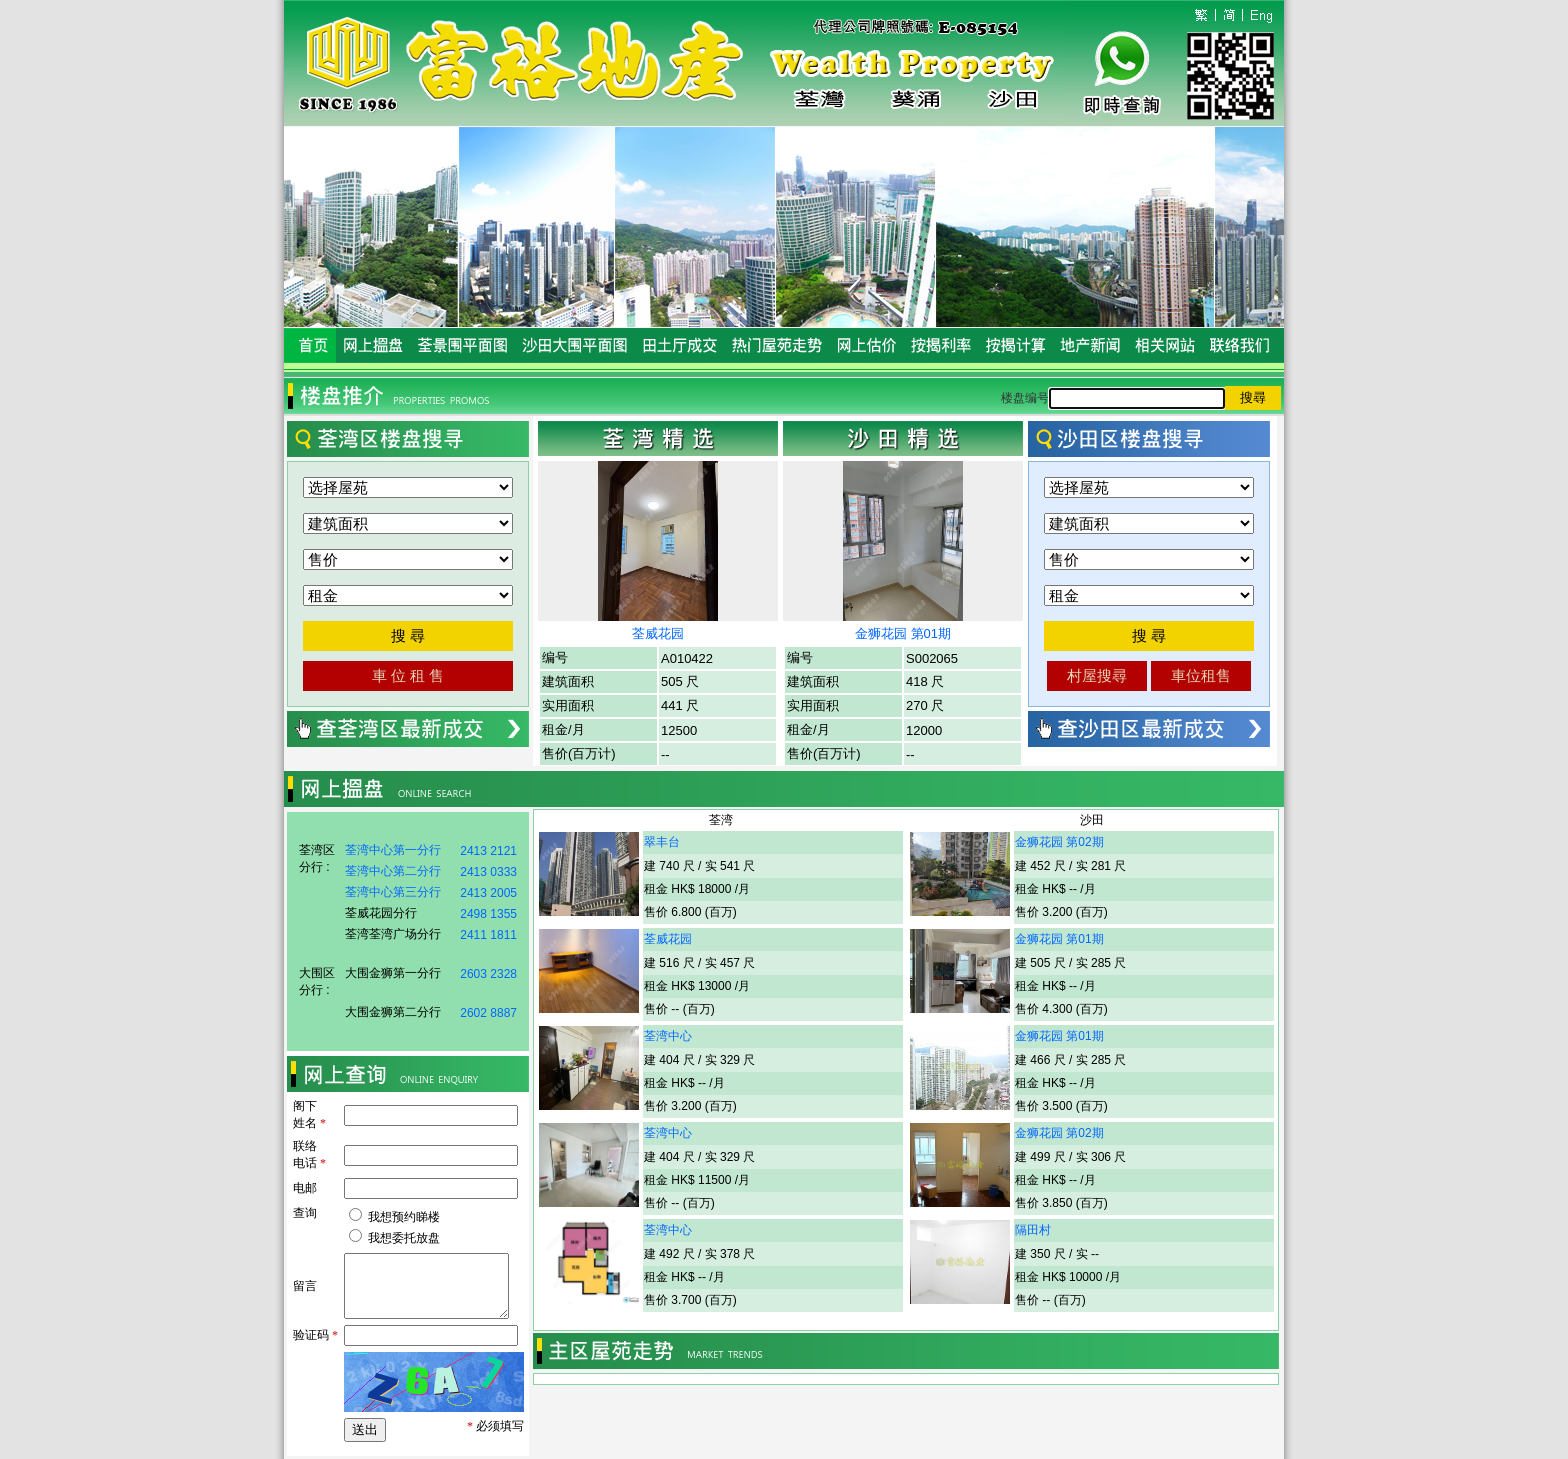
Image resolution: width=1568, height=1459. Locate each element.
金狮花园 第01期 (903, 633)
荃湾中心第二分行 (393, 871)
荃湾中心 (668, 1036)
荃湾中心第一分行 (393, 850)
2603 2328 (488, 974)
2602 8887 (488, 1013)
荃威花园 (658, 633)
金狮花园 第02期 (1059, 842)
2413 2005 (488, 893)
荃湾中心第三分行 (393, 892)
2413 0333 (488, 872)
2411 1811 (488, 935)
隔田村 (1033, 1230)
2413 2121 (488, 851)
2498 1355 (488, 914)
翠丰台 (662, 842)
